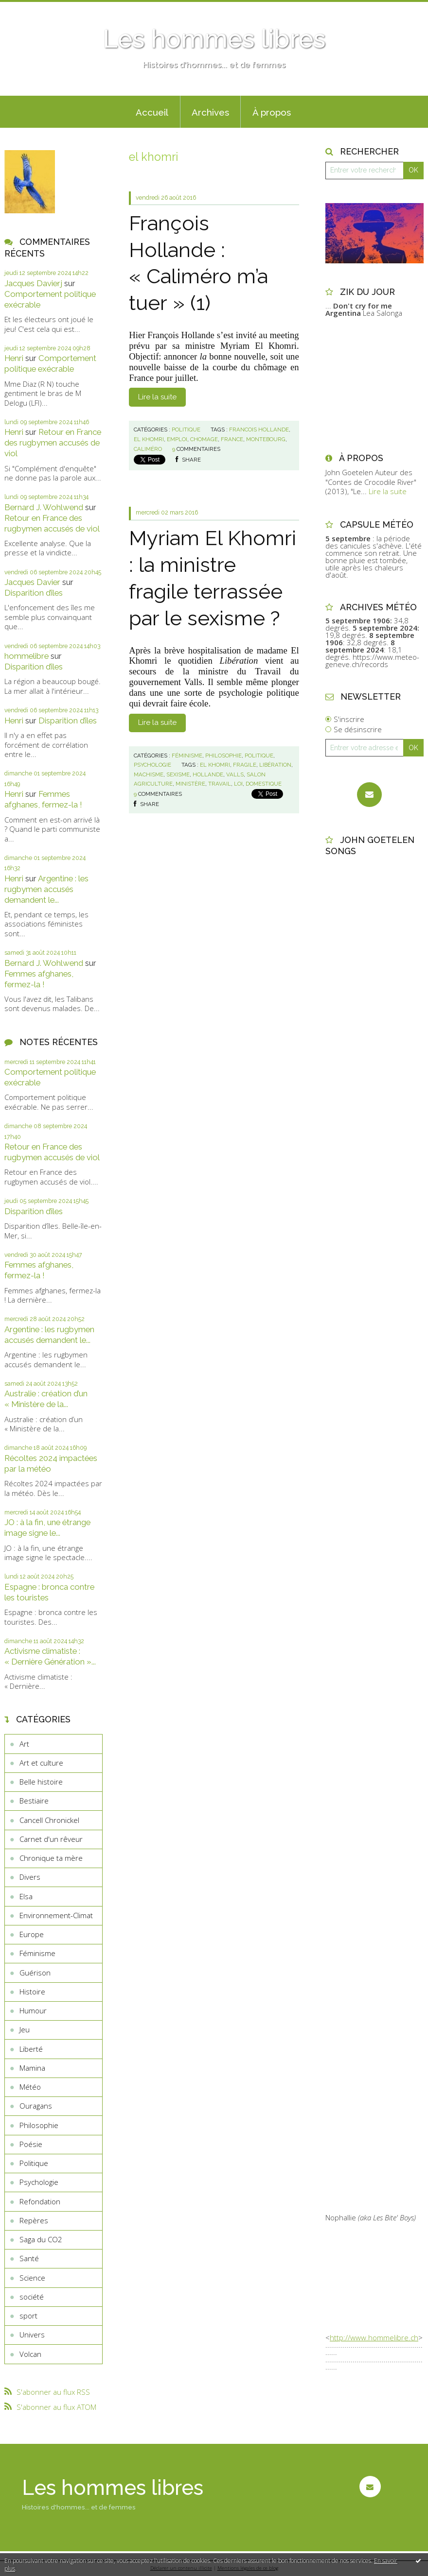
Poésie (30, 2144)
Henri (13, 358)
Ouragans (35, 2106)
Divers (29, 1877)
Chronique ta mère (51, 1858)
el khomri (149, 439)
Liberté (31, 2049)
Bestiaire (34, 1800)
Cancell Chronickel (49, 1820)
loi (238, 783)
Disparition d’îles (33, 593)
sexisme (178, 774)
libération (275, 764)
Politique (33, 2163)
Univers (32, 2334)
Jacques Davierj (33, 283)
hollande (208, 774)
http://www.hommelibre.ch (374, 2337)
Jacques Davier (32, 582)
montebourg (265, 439)
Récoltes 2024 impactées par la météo (50, 1463)
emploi (177, 439)
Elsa (26, 1896)
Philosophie (38, 2125)
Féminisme (37, 1953)
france (232, 439)
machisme (148, 774)
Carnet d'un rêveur (51, 1839)
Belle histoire (41, 1781)
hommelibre (26, 656)
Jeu (24, 2029)
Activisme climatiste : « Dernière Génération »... (50, 1656)
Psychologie (38, 2182)
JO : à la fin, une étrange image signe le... (47, 1527)
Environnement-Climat (56, 1915)
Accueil (152, 112)
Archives (210, 112)
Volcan (30, 2354)
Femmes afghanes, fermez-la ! (43, 799)
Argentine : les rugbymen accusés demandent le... (46, 889)
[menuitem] (152, 112)
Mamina (32, 2068)
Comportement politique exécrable (50, 363)
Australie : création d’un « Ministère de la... (46, 1399)
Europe (31, 1934)
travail (219, 783)
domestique (264, 783)
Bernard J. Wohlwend (43, 507)
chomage (204, 439)
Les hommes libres (214, 38)
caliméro (148, 449)
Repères (33, 2220)
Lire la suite (157, 397)
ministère (190, 783)
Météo (30, 2087)
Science (32, 2278)
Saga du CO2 (40, 2239)
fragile (244, 764)
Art (24, 1744)
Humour (33, 2010)
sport (28, 2315)
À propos (271, 112)
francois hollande (259, 429)
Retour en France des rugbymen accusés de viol (52, 442)
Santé (29, 2258)
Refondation (39, 2201)
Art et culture (41, 1763)
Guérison (35, 1972)
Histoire (32, 1991)
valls (235, 774)
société (31, 2296)
